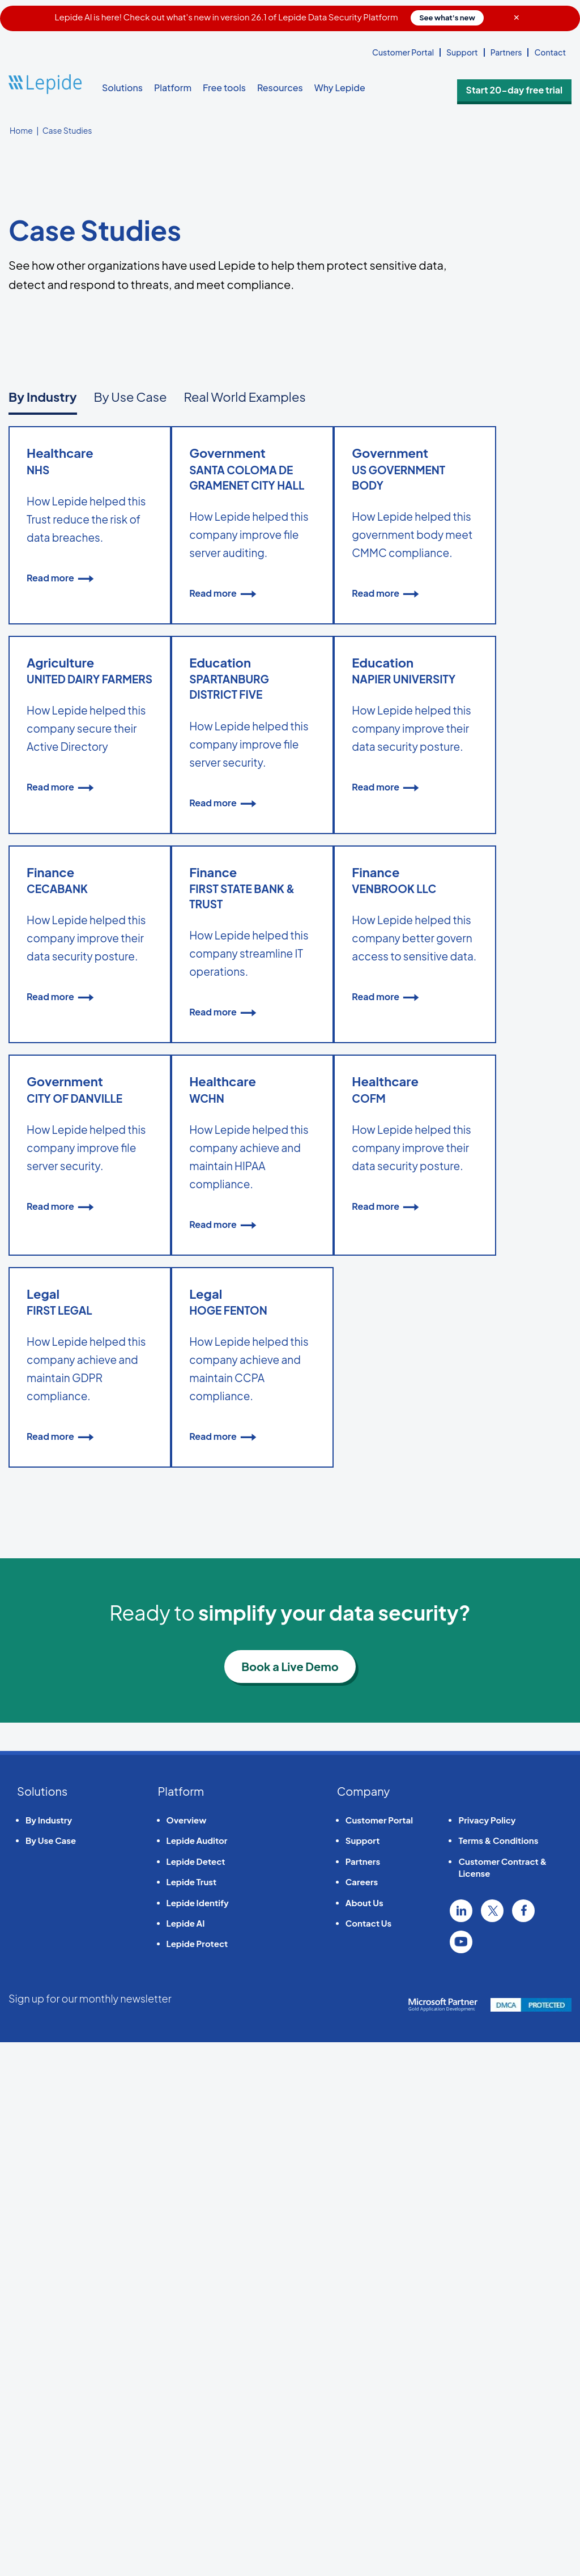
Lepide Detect (196, 2395)
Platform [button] (172, 87)
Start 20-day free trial (529, 88)
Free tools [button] (224, 87)
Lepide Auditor (197, 2374)
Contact (550, 52)
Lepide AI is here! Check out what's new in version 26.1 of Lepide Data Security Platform (269, 16)
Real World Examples (244, 397)
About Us (364, 2436)
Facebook (523, 2444)
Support (462, 52)
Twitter (492, 2444)
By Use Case (130, 397)
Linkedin (461, 2444)
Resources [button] (280, 87)
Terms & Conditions (498, 2374)
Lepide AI (186, 2456)
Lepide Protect (197, 2477)
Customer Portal (403, 52)
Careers (362, 2415)
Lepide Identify (198, 2436)
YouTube (461, 2475)
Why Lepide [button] (339, 87)
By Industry (42, 397)
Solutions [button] (122, 87)
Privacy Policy (486, 2353)
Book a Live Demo (290, 2200)
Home (21, 130)
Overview (187, 2353)
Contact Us (368, 2456)
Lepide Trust (192, 2415)
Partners (506, 52)
